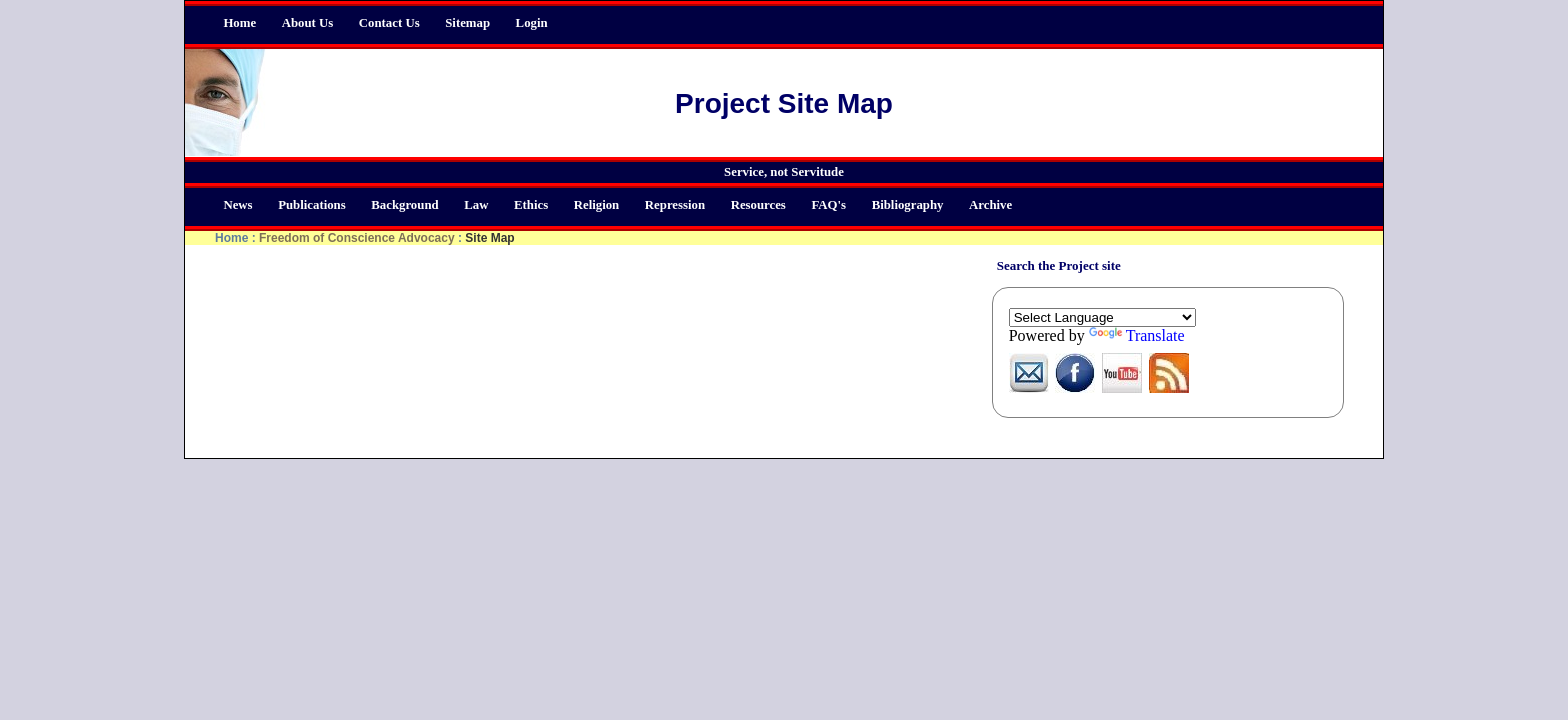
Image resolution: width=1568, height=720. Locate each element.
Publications (312, 205)
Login (532, 23)
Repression (675, 205)
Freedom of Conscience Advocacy (357, 238)
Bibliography (908, 205)
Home (239, 23)
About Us (308, 23)
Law (476, 205)
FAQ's (828, 205)
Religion (597, 205)
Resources (758, 205)
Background (404, 205)
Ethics (531, 205)
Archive (990, 205)
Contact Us (389, 23)
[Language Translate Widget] (1102, 317)
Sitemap (467, 23)
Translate (1137, 335)
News (237, 205)
